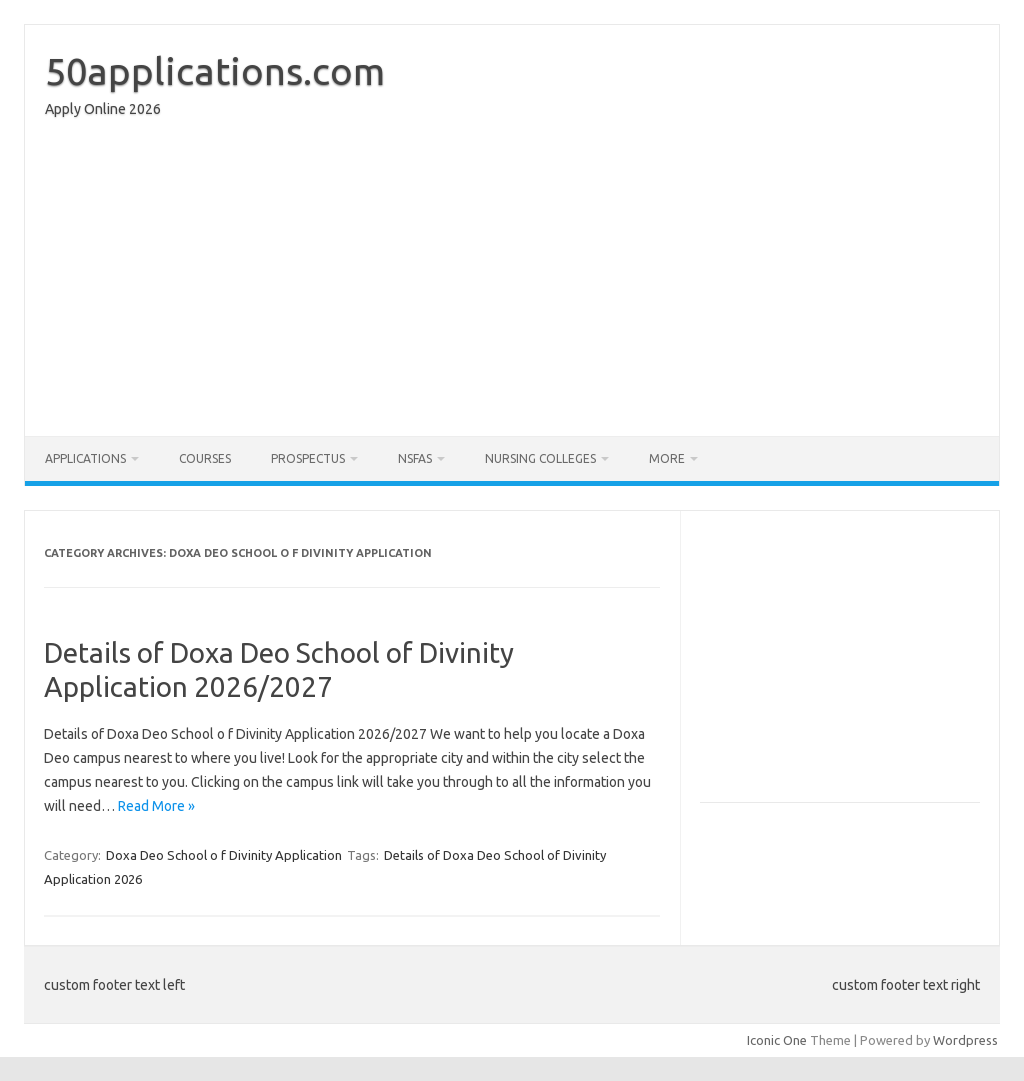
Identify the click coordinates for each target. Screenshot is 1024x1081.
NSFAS (415, 458)
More (667, 458)
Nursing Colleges (540, 458)
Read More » (156, 806)
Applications (85, 458)
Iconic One (777, 1040)
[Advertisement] (512, 282)
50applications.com (215, 71)
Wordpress (965, 1040)
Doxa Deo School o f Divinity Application (224, 855)
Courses (205, 458)
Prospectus (308, 458)
